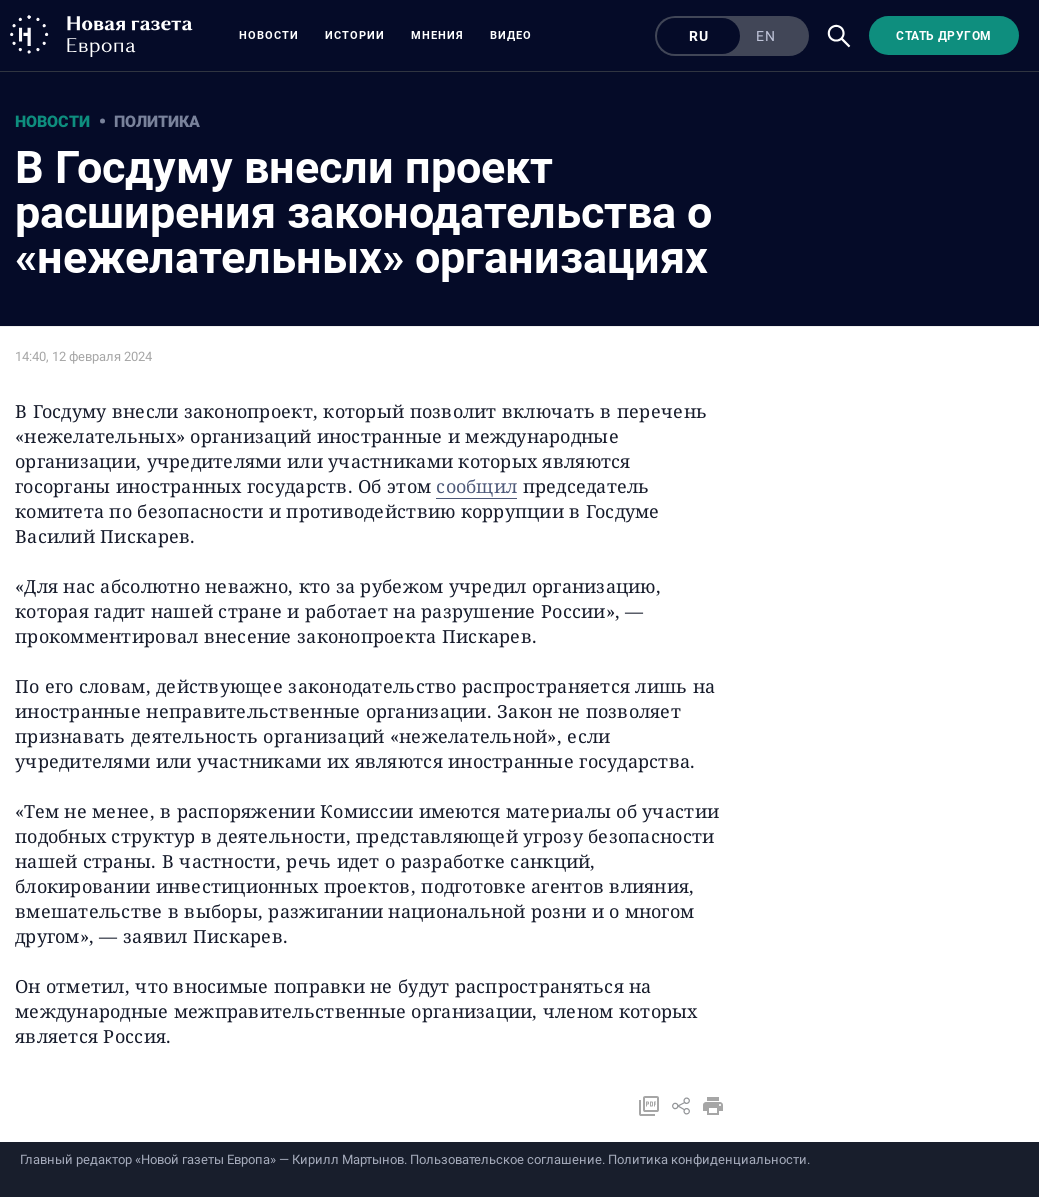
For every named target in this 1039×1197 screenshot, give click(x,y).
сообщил (476, 486)
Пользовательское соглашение (506, 1159)
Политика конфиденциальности (707, 1159)
